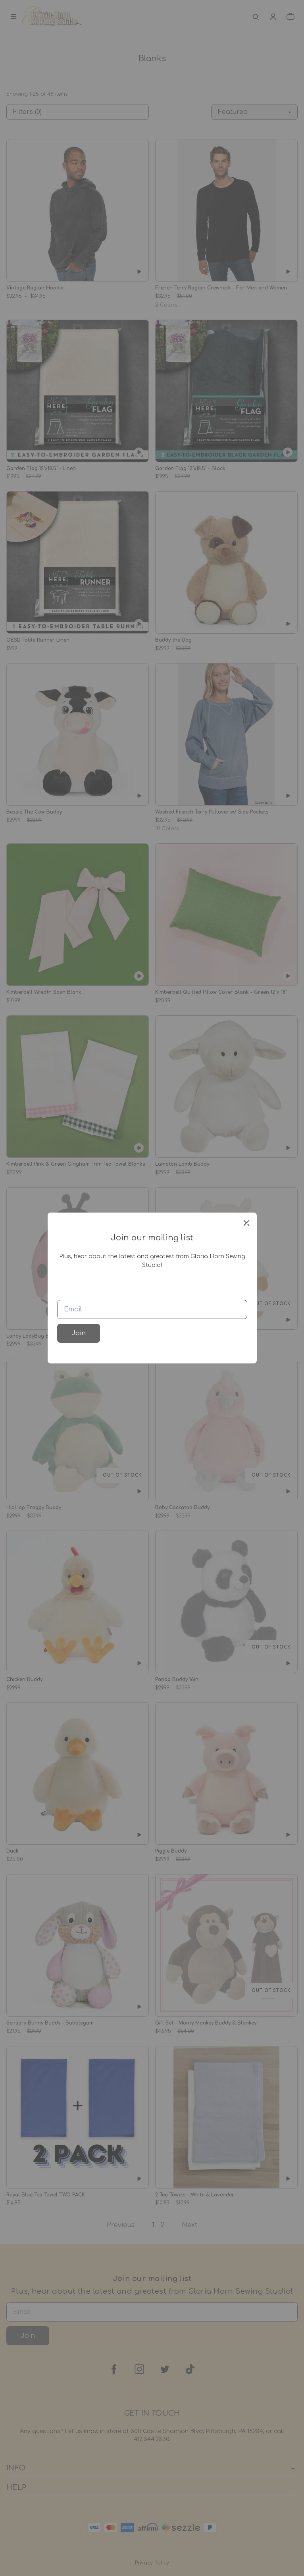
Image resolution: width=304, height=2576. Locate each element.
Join (78, 1333)
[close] (246, 1223)
